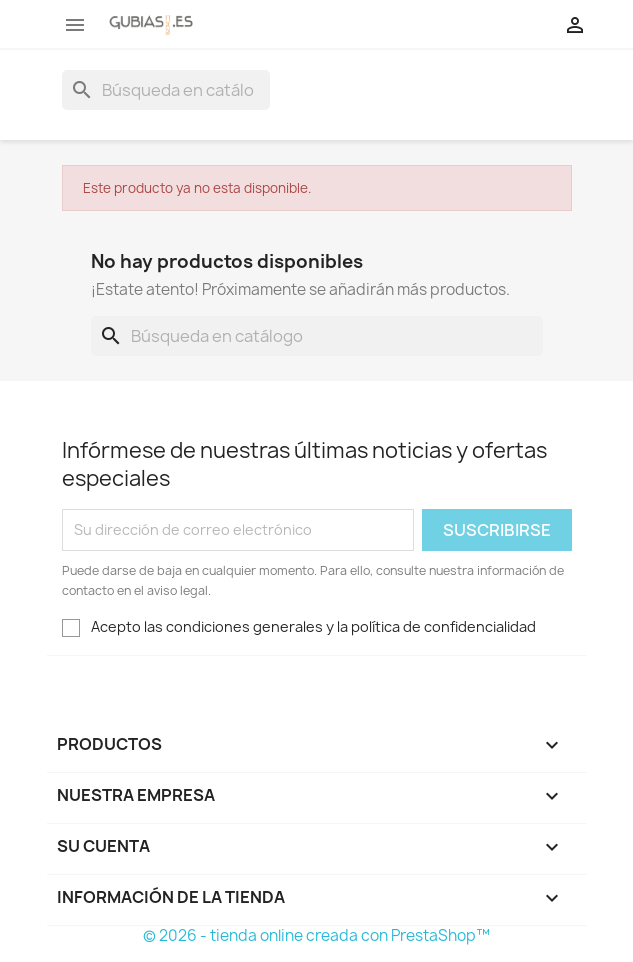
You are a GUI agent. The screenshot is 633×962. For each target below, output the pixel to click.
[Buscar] (166, 90)
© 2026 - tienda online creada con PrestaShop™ (316, 935)
